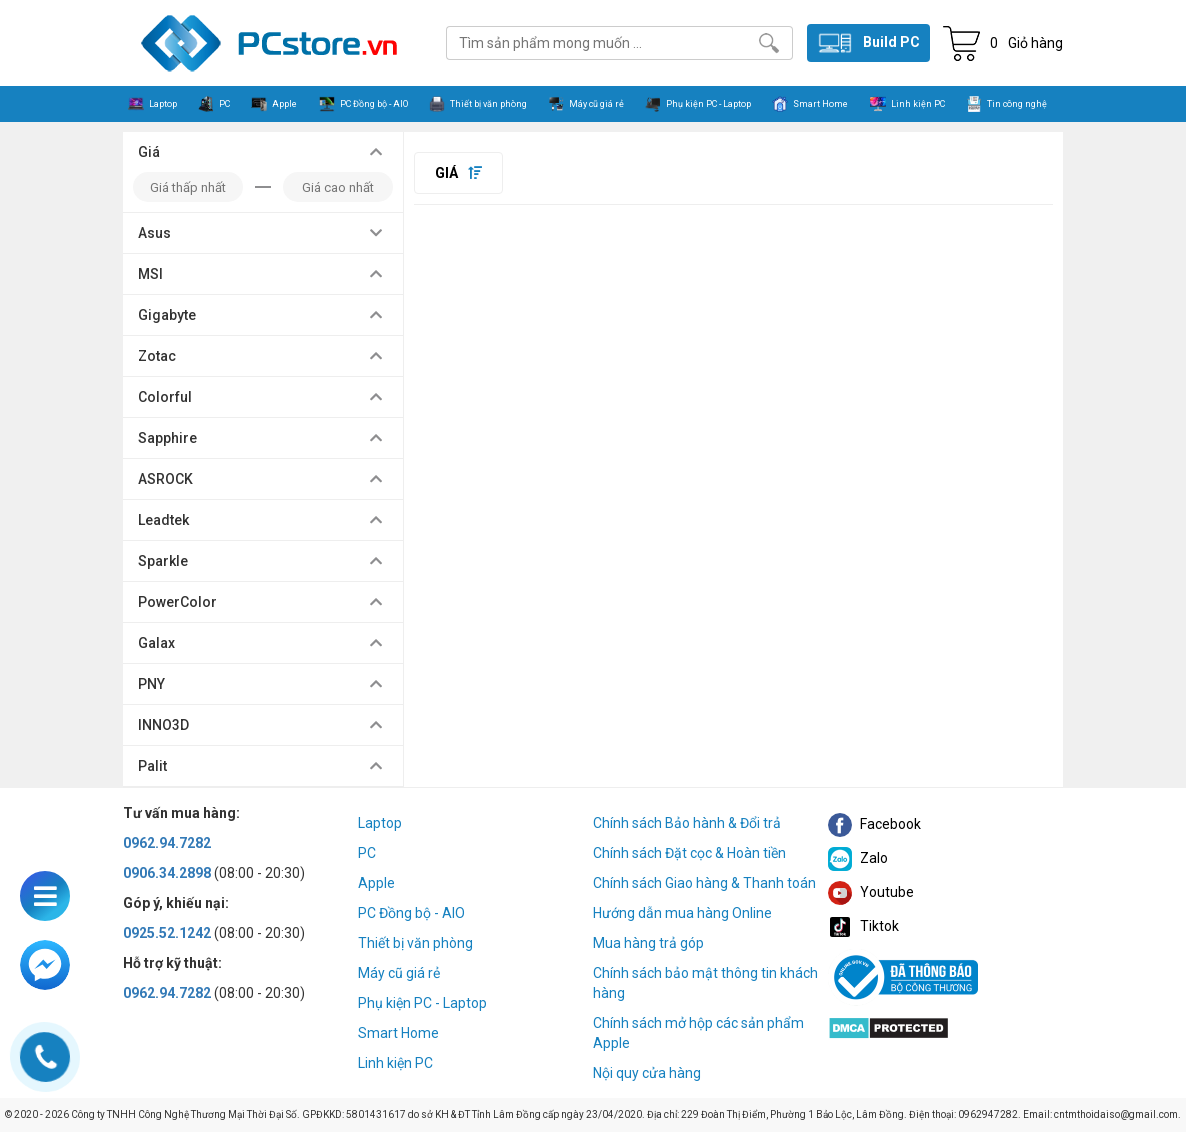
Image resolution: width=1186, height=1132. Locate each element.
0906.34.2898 (167, 873)
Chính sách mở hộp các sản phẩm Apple (698, 1033)
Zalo (858, 858)
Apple (376, 883)
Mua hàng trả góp (648, 943)
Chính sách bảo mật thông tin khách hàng (705, 983)
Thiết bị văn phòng (415, 943)
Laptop (380, 823)
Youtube (871, 892)
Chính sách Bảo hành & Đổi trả (687, 823)
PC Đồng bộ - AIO (411, 913)
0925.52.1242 (167, 933)
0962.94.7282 (167, 843)
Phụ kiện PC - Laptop (422, 1003)
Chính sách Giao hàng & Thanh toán (704, 883)
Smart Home (398, 1033)
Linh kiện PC (395, 1063)
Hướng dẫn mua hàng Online (682, 913)
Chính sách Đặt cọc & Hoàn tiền (689, 853)
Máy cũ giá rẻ (399, 973)
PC (367, 853)
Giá (458, 173)
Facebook (874, 824)
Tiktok (863, 926)
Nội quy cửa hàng (647, 1073)
